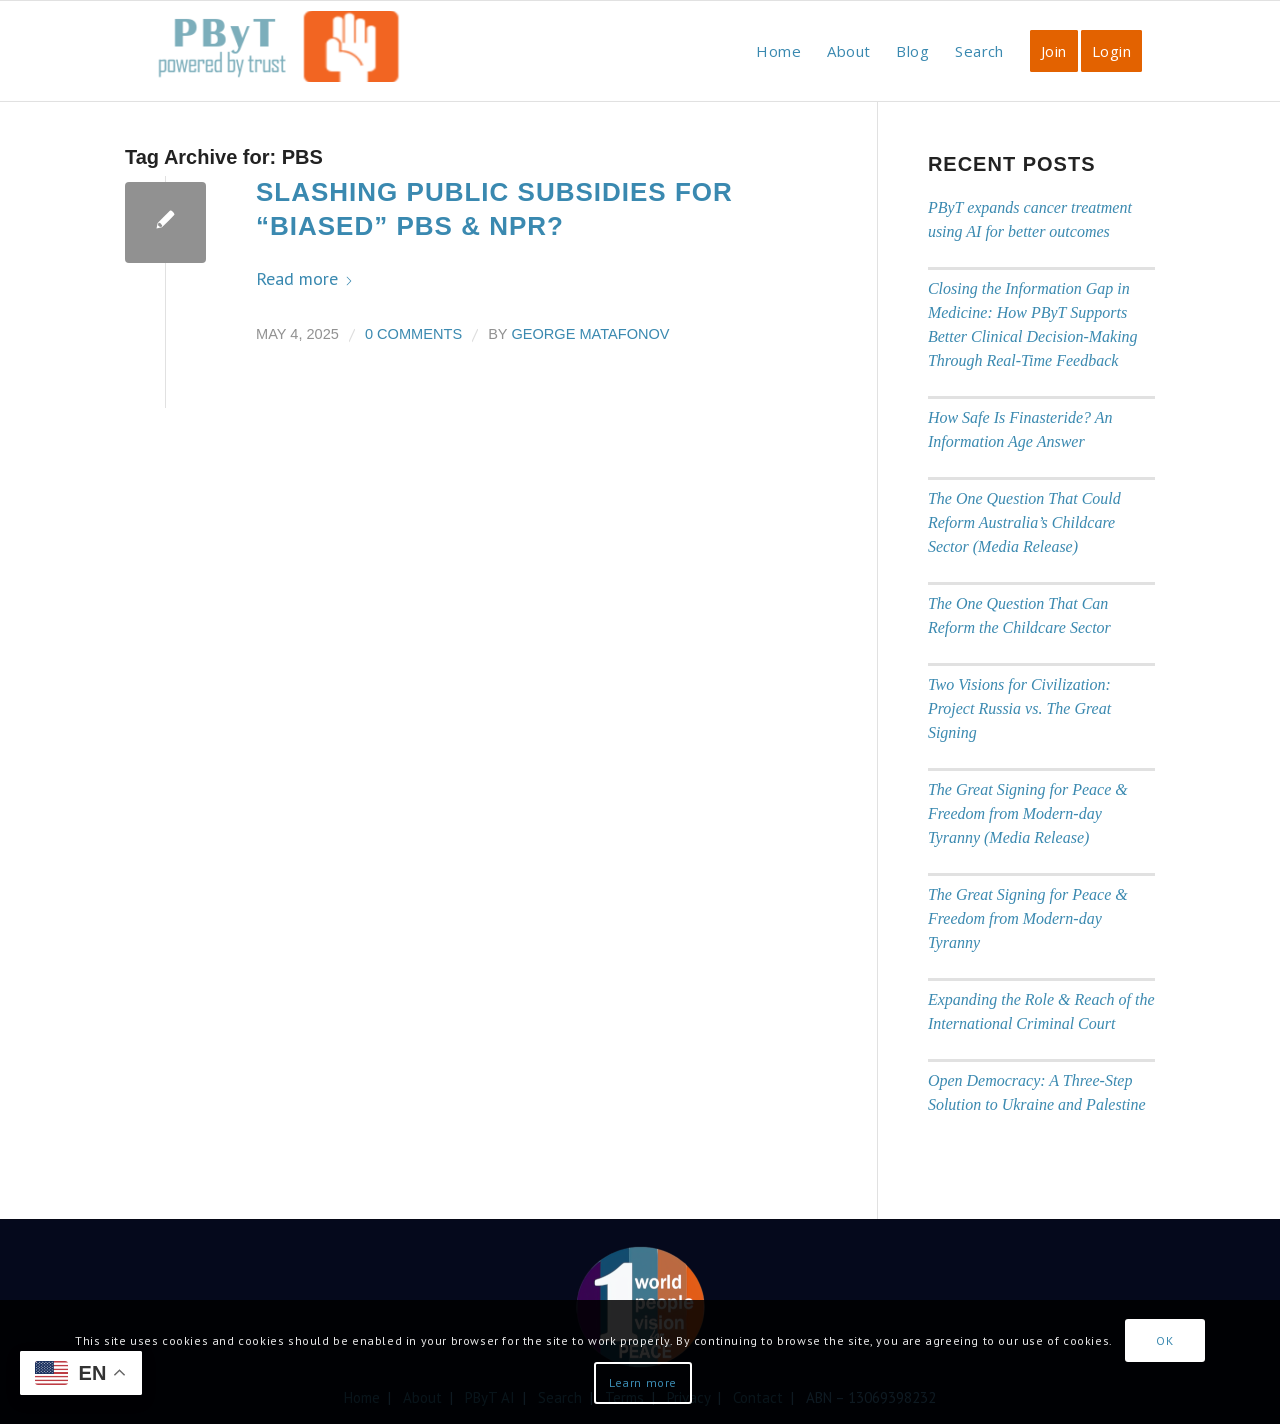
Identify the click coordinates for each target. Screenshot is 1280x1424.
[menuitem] (778, 51)
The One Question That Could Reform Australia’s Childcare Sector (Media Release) (1024, 522)
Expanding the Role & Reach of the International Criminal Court (1041, 1011)
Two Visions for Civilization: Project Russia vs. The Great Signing (1019, 708)
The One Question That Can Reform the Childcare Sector (1019, 615)
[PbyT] (275, 61)
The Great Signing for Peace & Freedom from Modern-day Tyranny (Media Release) (1028, 813)
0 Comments (413, 334)
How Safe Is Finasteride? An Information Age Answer (1020, 429)
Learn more (643, 1382)
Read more (305, 278)
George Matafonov (590, 334)
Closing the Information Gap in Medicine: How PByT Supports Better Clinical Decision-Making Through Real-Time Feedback (1033, 324)
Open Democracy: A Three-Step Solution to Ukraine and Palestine (1037, 1092)
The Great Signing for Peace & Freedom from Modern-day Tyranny (1028, 918)
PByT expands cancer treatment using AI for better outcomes (1030, 219)
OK (1164, 1340)
